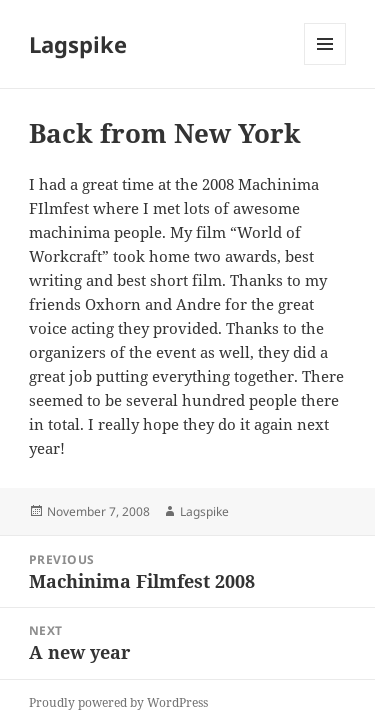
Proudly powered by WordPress (118, 702)
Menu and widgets (325, 64)
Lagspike (78, 44)
